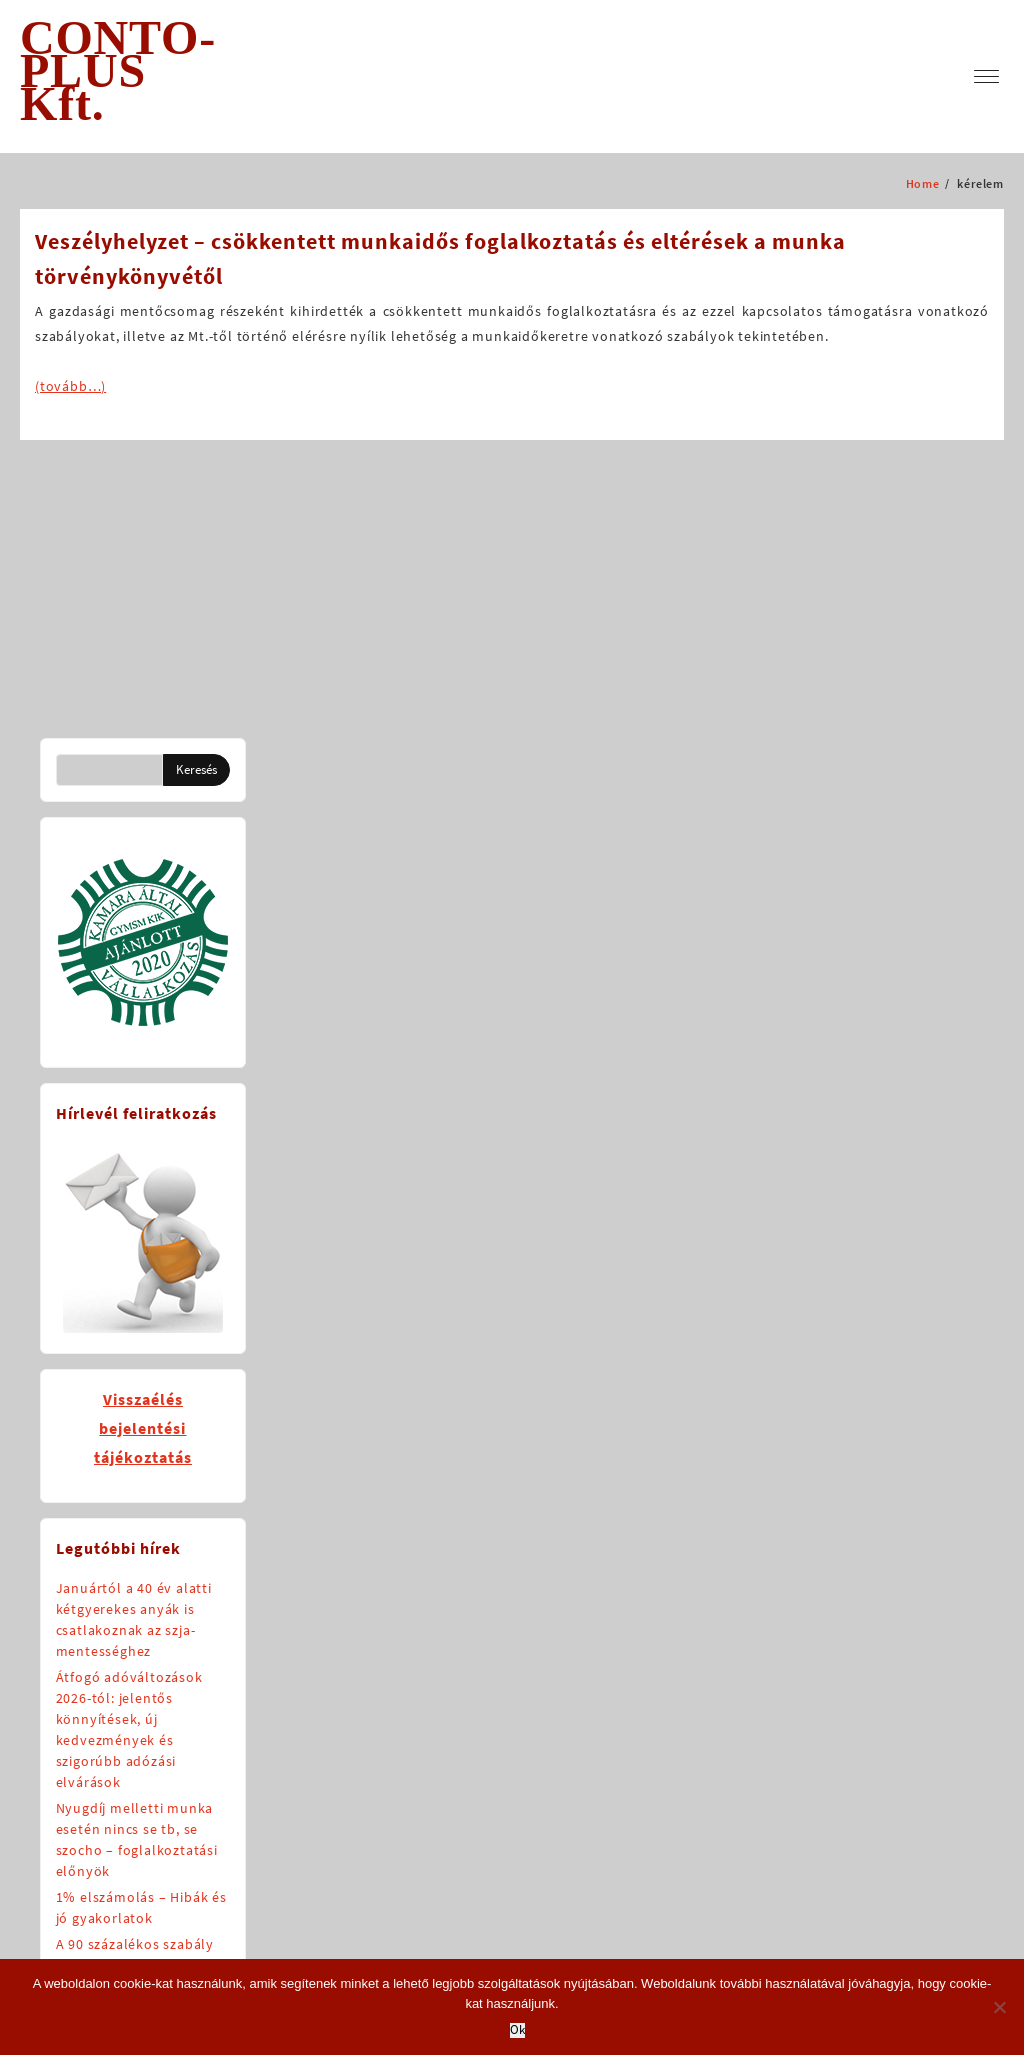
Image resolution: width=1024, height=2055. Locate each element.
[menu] (986, 76)
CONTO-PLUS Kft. (118, 70)
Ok (517, 2030)
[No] (999, 2007)
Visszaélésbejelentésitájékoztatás (143, 1428)
